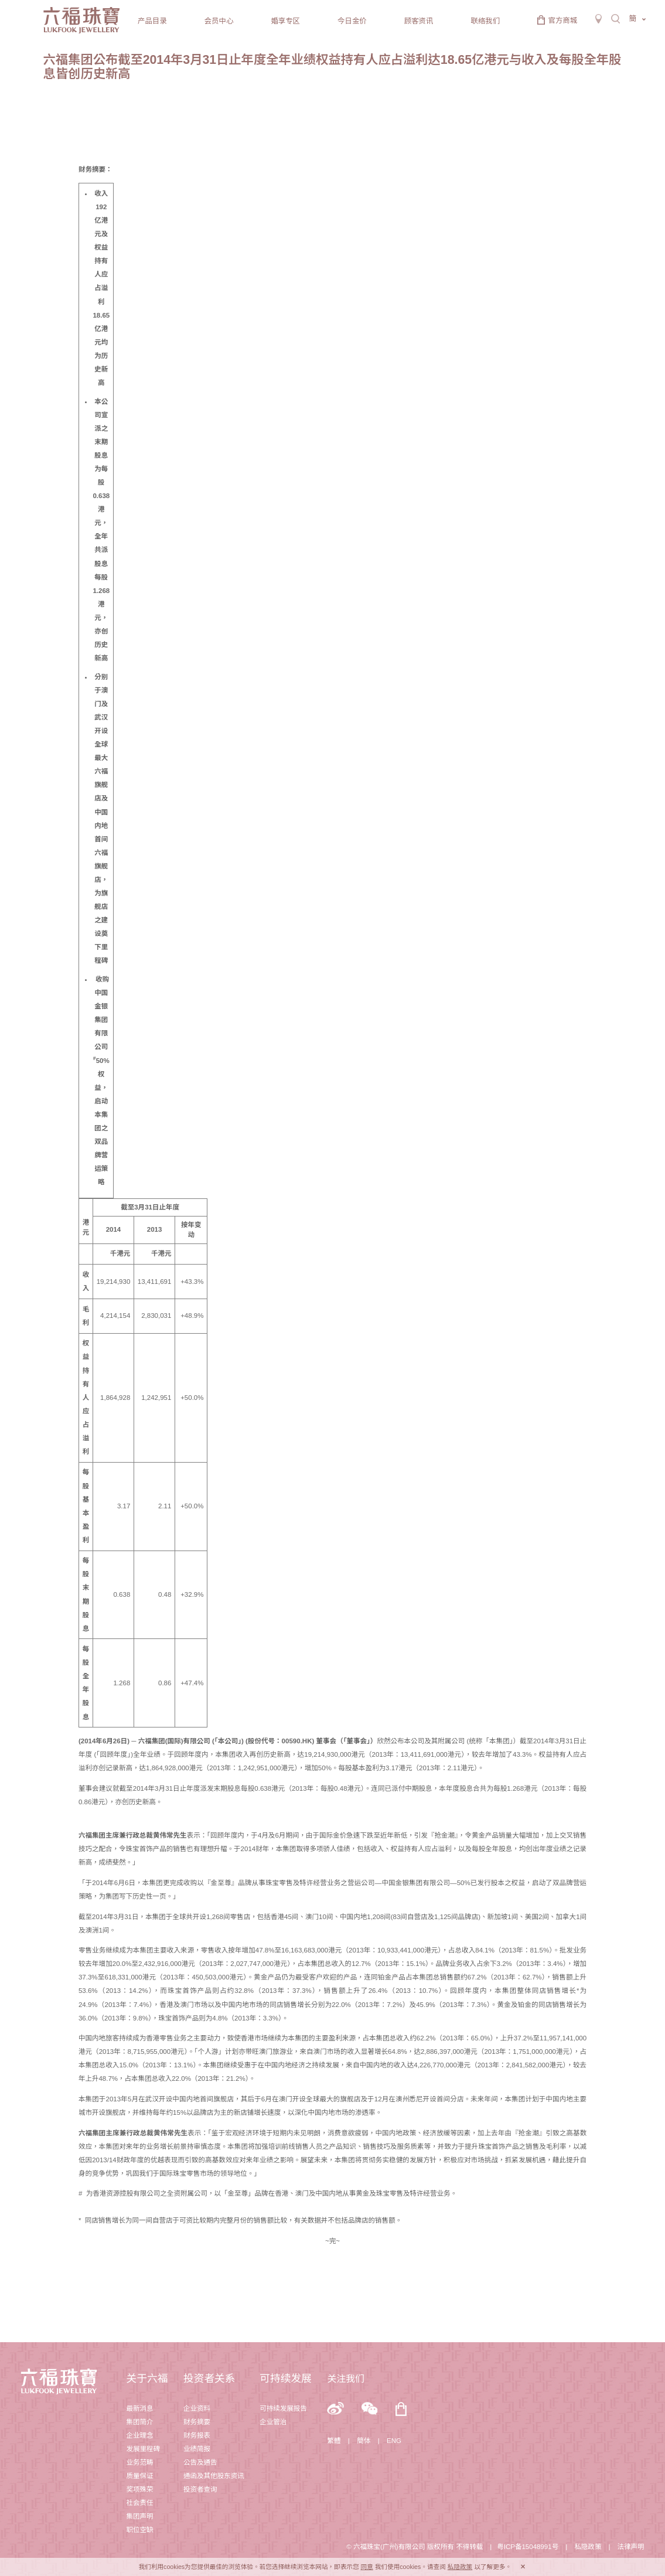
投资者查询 (200, 2489)
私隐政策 (587, 2546)
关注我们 (345, 2379)
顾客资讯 (419, 21)
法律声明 (630, 2546)
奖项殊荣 (139, 2489)
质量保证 (139, 2475)
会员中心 (219, 21)
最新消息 (139, 2408)
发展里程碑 (143, 2448)
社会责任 (139, 2502)
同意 (367, 2566)
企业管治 (273, 2421)
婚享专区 (285, 21)
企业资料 (196, 2408)
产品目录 (152, 21)
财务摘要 (196, 2421)
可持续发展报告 (283, 2408)
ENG (394, 2440)
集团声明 (139, 2516)
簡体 (363, 2440)
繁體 (333, 2440)
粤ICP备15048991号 (527, 2546)
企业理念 (139, 2435)
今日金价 (352, 21)
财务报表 (196, 2435)
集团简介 (139, 2421)
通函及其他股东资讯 (213, 2475)
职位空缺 (139, 2529)
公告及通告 (200, 2462)
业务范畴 (139, 2462)
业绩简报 (196, 2448)
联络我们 (485, 21)
